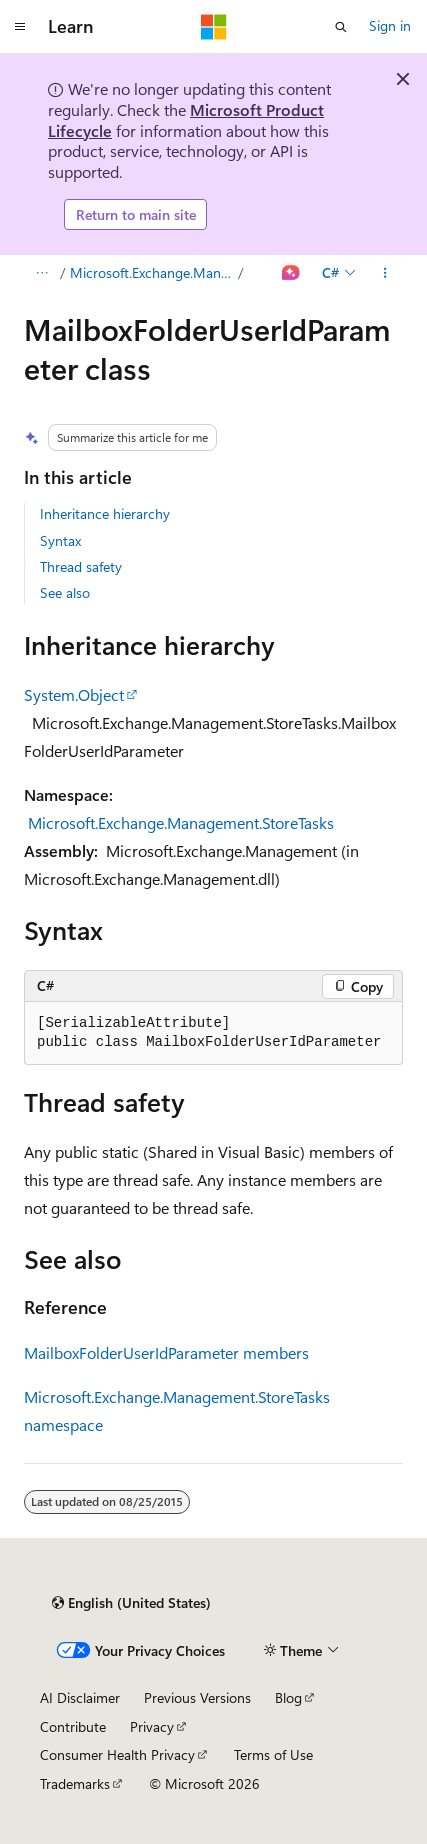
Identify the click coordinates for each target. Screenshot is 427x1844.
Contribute (73, 1726)
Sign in (390, 25)
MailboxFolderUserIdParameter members (166, 1352)
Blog (288, 1697)
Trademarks (75, 1783)
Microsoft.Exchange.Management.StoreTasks (152, 272)
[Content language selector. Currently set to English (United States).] (131, 1603)
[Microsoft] (214, 27)
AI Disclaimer (80, 1697)
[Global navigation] (20, 27)
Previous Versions (197, 1697)
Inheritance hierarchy (105, 513)
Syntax (60, 540)
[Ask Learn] (291, 273)
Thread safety (81, 566)
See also (65, 592)
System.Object (74, 694)
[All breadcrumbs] (41, 273)
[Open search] (341, 27)
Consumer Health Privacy (117, 1754)
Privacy (152, 1726)
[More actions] (385, 273)
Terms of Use (273, 1754)
